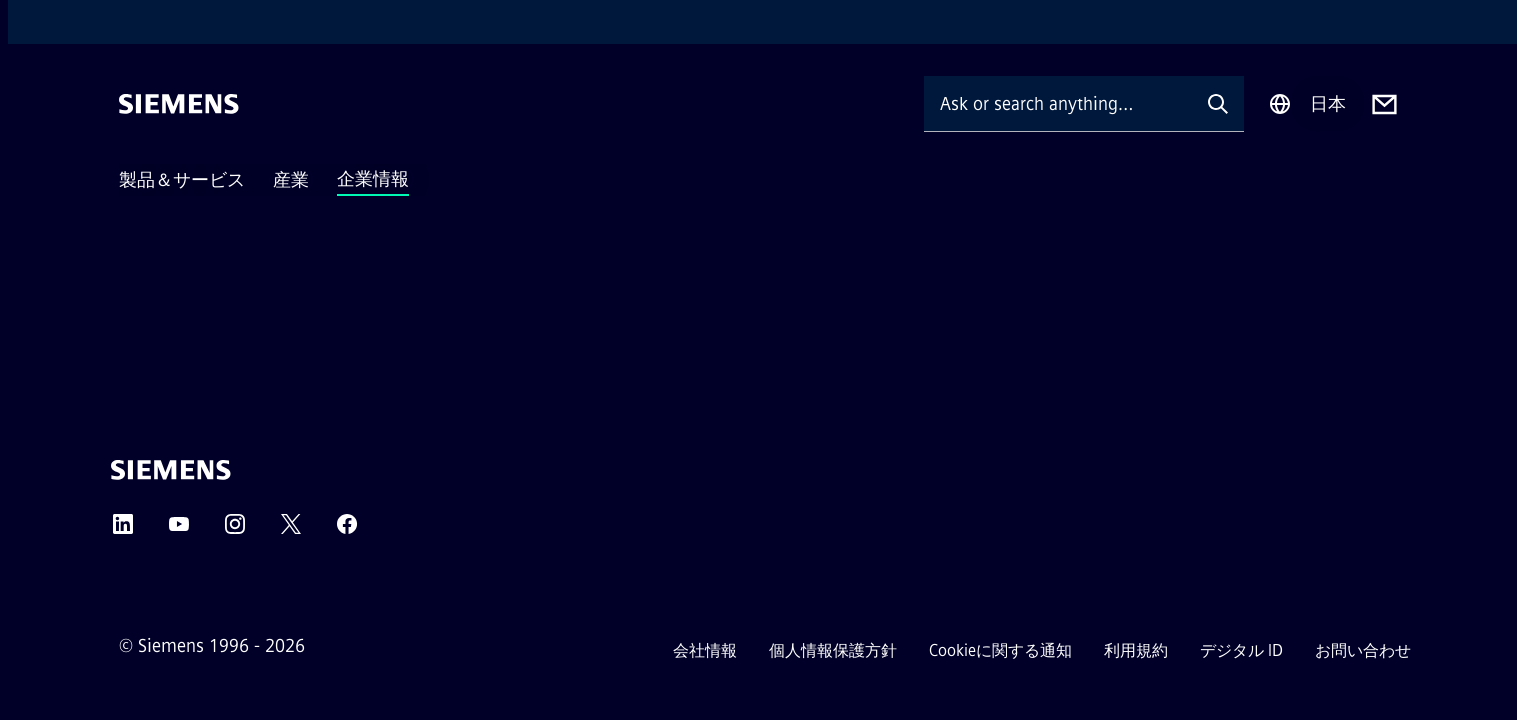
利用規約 (1136, 650)
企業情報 (373, 179)
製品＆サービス (182, 180)
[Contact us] (1384, 104)
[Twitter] (291, 530)
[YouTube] (179, 530)
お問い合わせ (1363, 650)
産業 (291, 180)
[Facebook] (347, 530)
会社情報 (705, 650)
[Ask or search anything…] (1058, 103)
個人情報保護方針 (833, 650)
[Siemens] (179, 104)
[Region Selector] (1307, 104)
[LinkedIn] (123, 530)
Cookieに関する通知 (1000, 650)
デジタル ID (1241, 650)
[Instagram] (235, 530)
